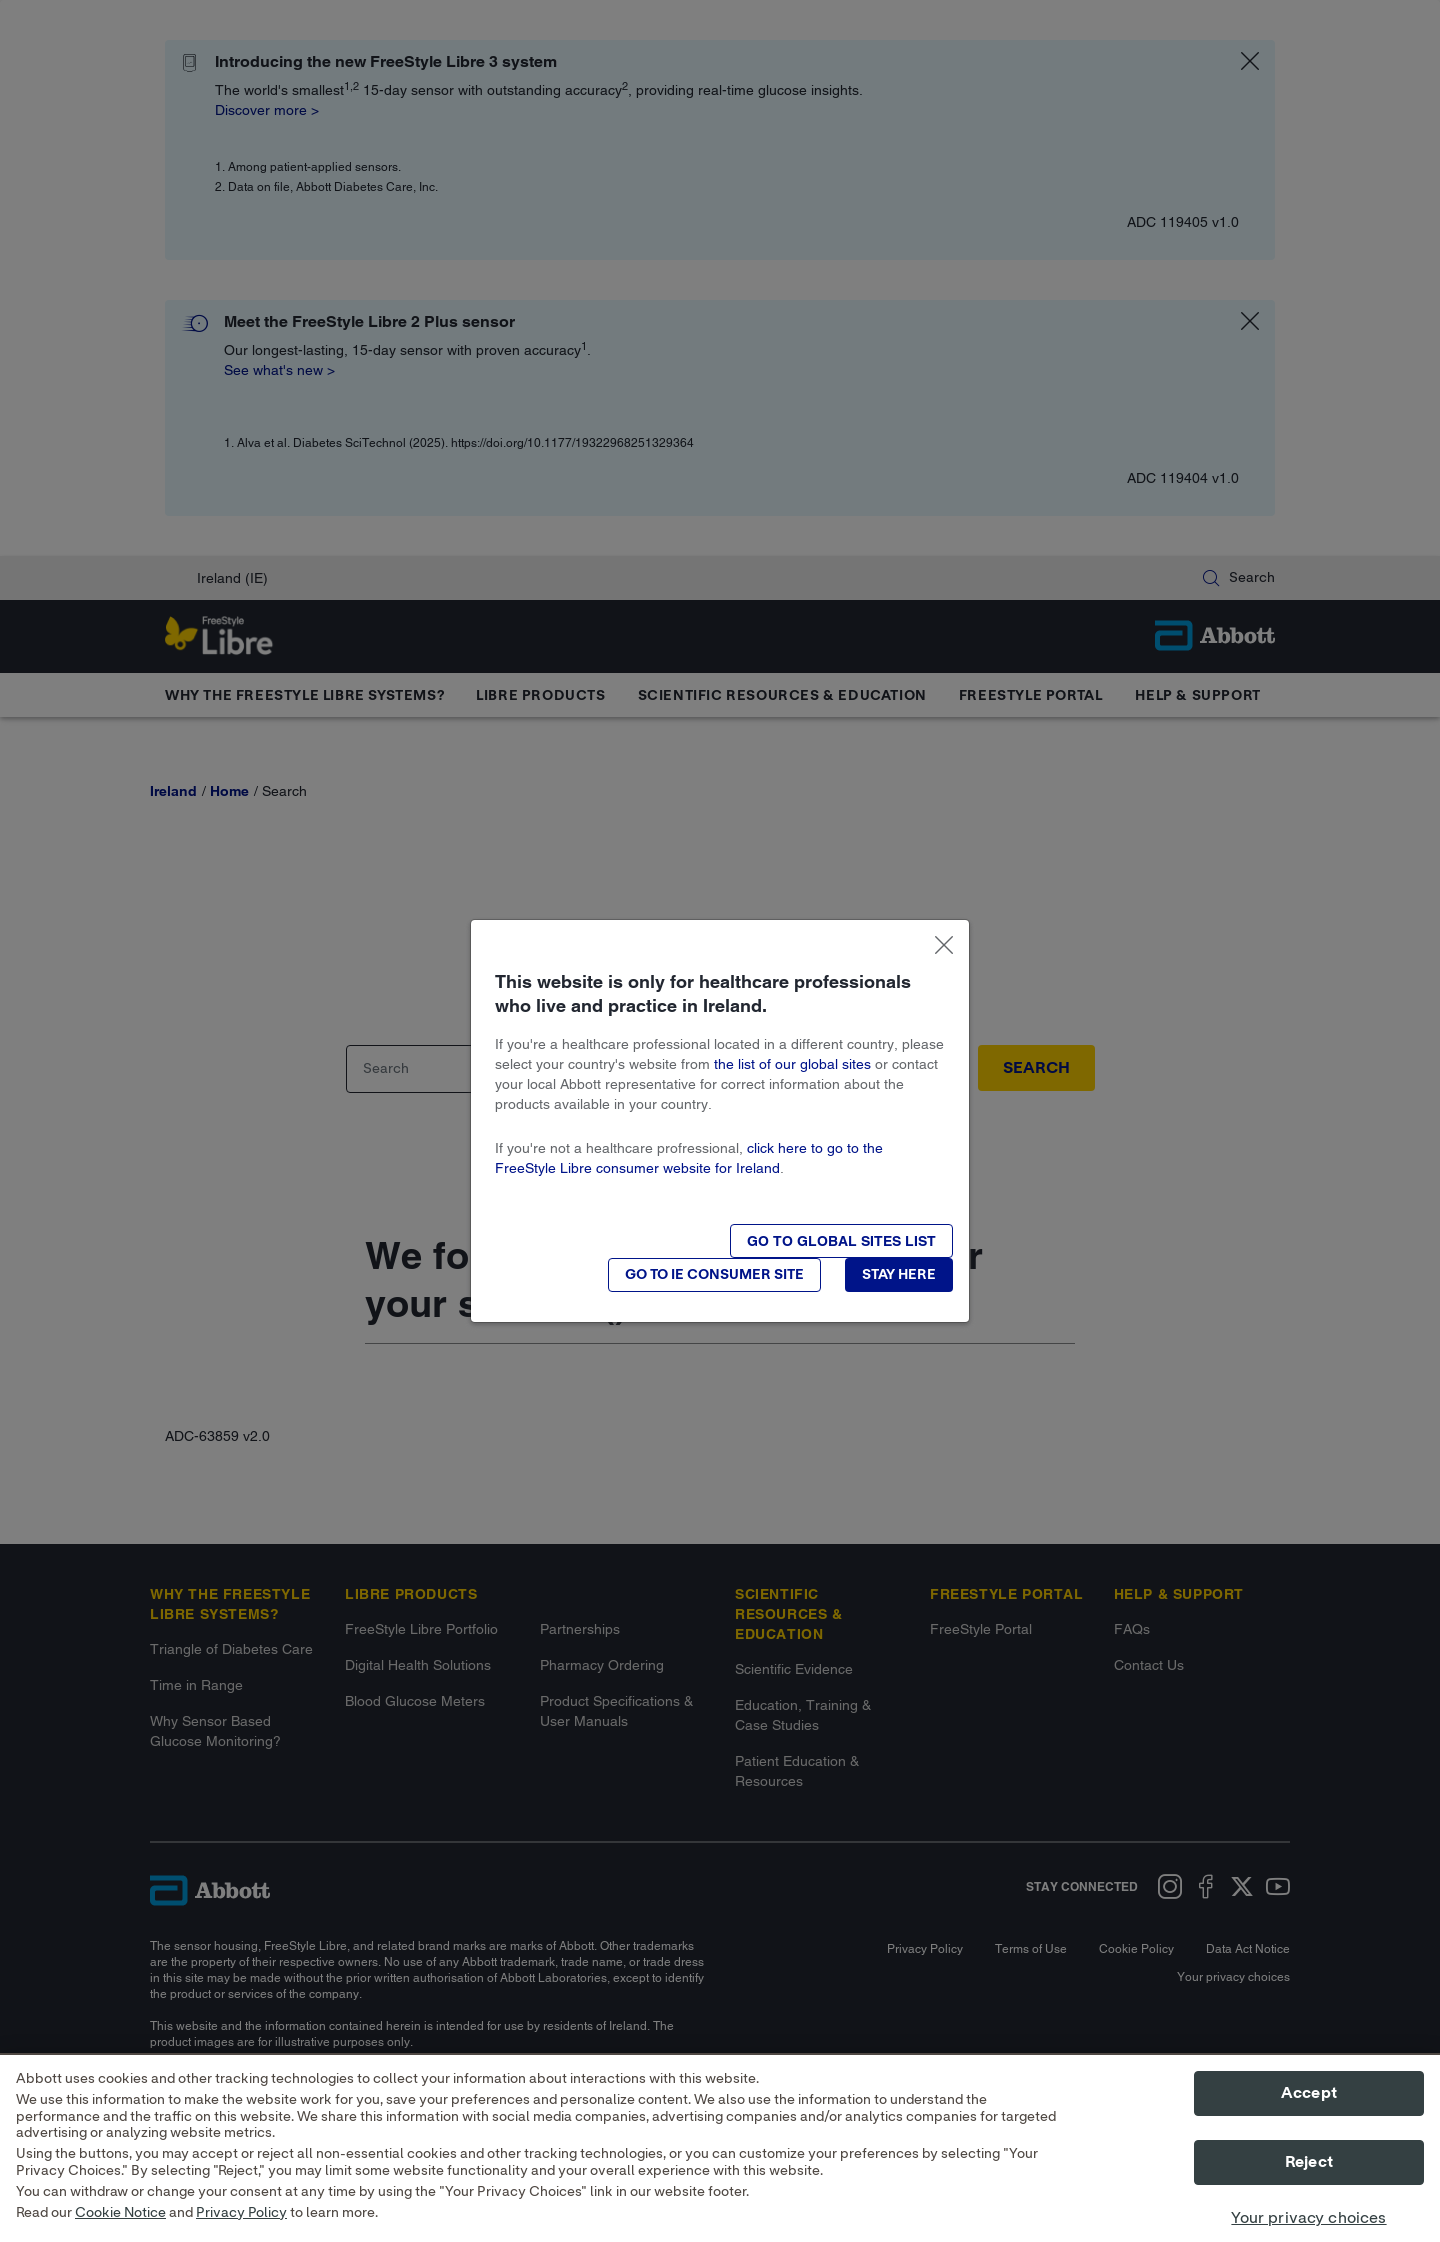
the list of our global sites (792, 1064)
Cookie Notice (120, 2228)
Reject (1309, 2178)
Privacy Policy (241, 2228)
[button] (841, 1241)
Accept (1309, 2109)
